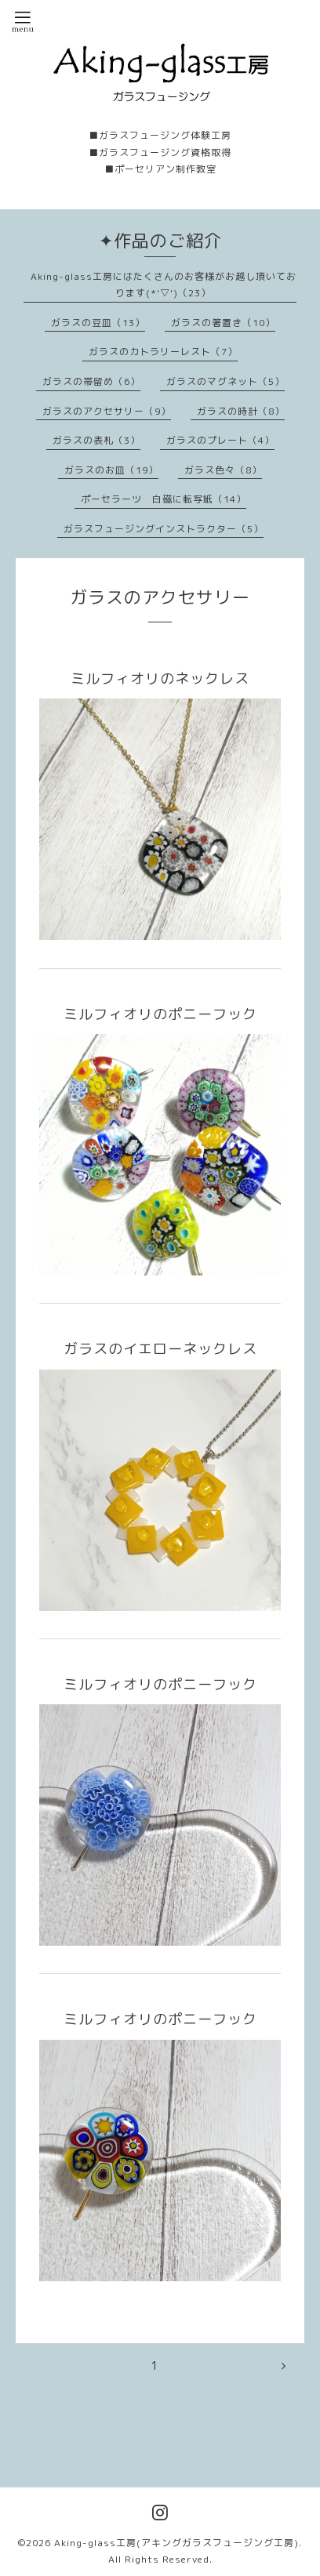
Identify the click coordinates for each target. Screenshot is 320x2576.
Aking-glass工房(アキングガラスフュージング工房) (176, 2542)
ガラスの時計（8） (241, 411)
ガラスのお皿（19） (111, 470)
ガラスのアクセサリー (160, 597)
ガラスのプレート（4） (220, 440)
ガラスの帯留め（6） (91, 381)
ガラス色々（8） (223, 470)
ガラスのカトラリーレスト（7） (163, 351)
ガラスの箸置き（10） (223, 322)
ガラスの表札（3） (96, 440)
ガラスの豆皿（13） (98, 322)
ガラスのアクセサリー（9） (106, 411)
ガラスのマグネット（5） (225, 381)
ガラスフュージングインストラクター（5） (164, 528)
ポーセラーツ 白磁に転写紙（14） (163, 499)
